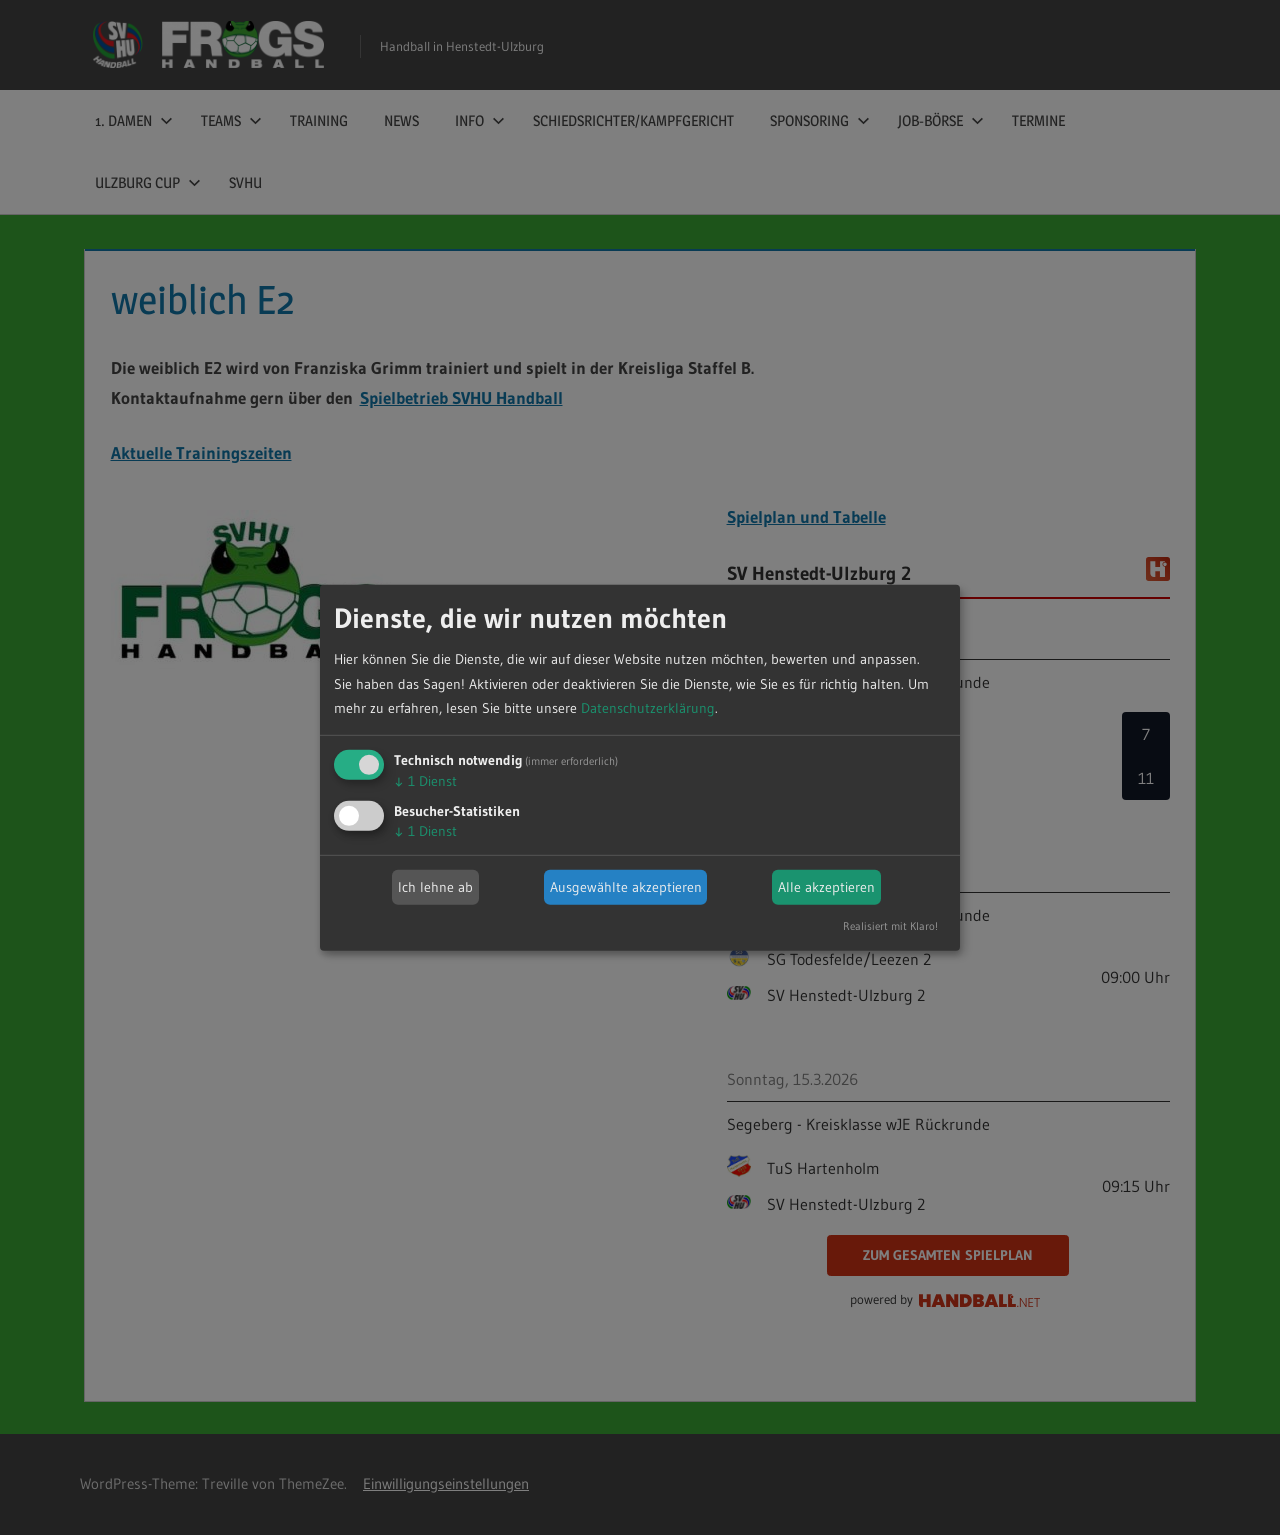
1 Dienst (425, 781)
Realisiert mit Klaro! (890, 926)
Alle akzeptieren (826, 887)
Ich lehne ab (435, 887)
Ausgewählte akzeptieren (626, 887)
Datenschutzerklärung (648, 708)
